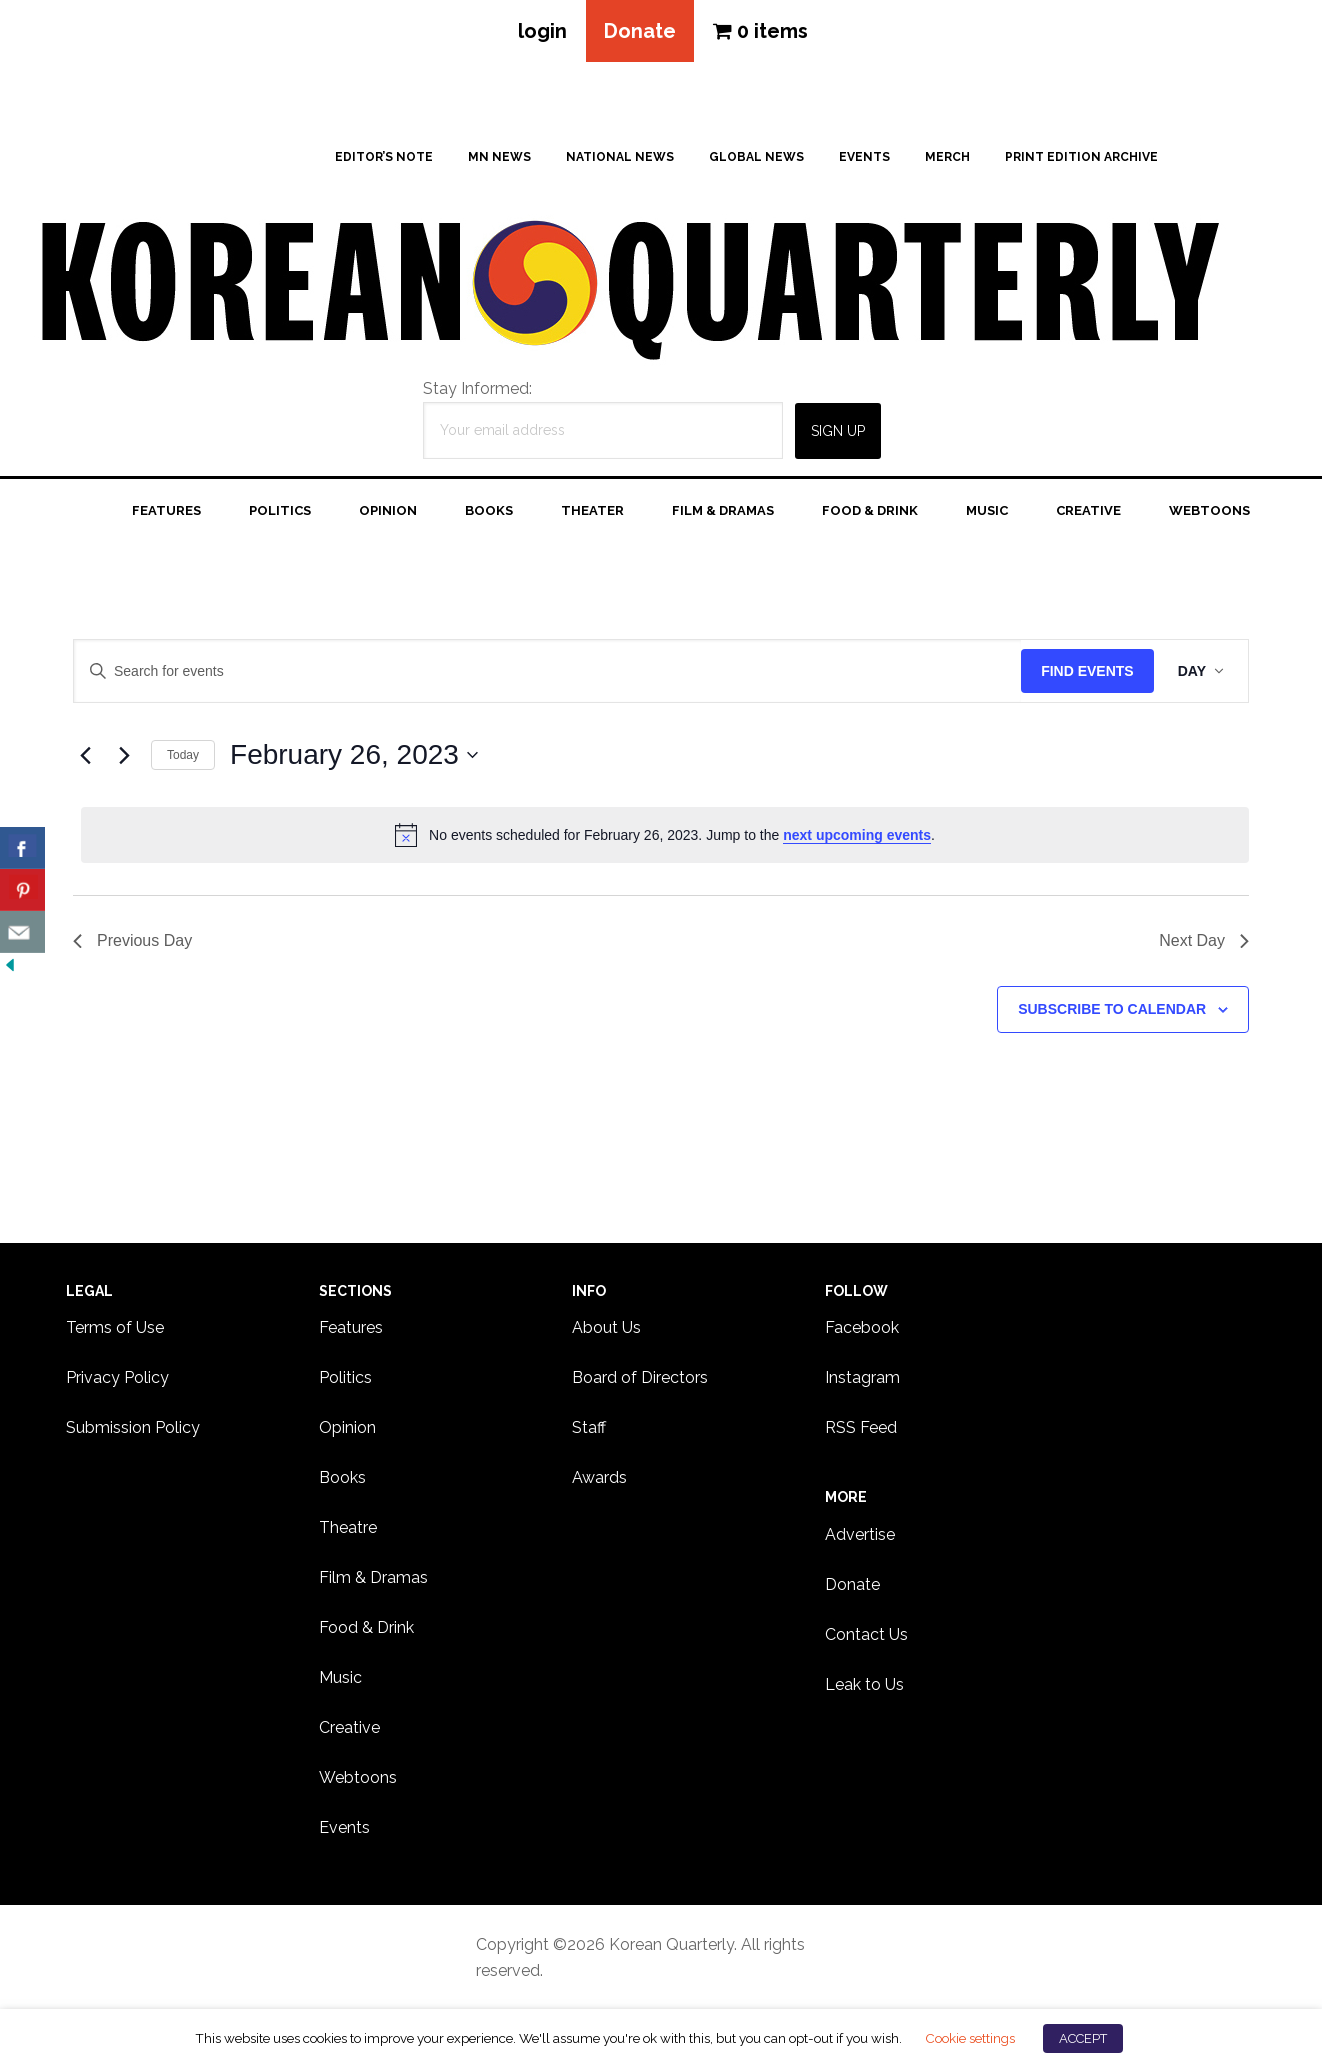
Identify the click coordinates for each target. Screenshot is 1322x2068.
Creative (349, 1727)
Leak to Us (864, 1684)
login (542, 31)
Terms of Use (115, 1327)
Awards (599, 1477)
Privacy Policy (117, 1377)
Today (183, 755)
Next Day (1204, 940)
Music (340, 1677)
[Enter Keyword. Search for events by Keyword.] (547, 671)
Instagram (862, 1377)
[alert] (665, 835)
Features (351, 1327)
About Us (606, 1327)
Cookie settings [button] (970, 2038)
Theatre (348, 1527)
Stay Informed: (477, 388)
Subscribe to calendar (1112, 1009)
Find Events (1087, 671)
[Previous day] (85, 755)
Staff (589, 1427)
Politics (345, 1377)
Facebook (862, 1327)
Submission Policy (133, 1427)
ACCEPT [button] (1083, 2038)
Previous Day (132, 940)
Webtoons (358, 1777)
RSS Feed (861, 1427)
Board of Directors (640, 1377)
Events (344, 1827)
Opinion (347, 1427)
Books (342, 1477)
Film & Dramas (373, 1577)
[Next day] (124, 755)
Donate (640, 31)
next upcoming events (857, 835)
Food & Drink (366, 1627)
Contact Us (866, 1634)
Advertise (860, 1534)
